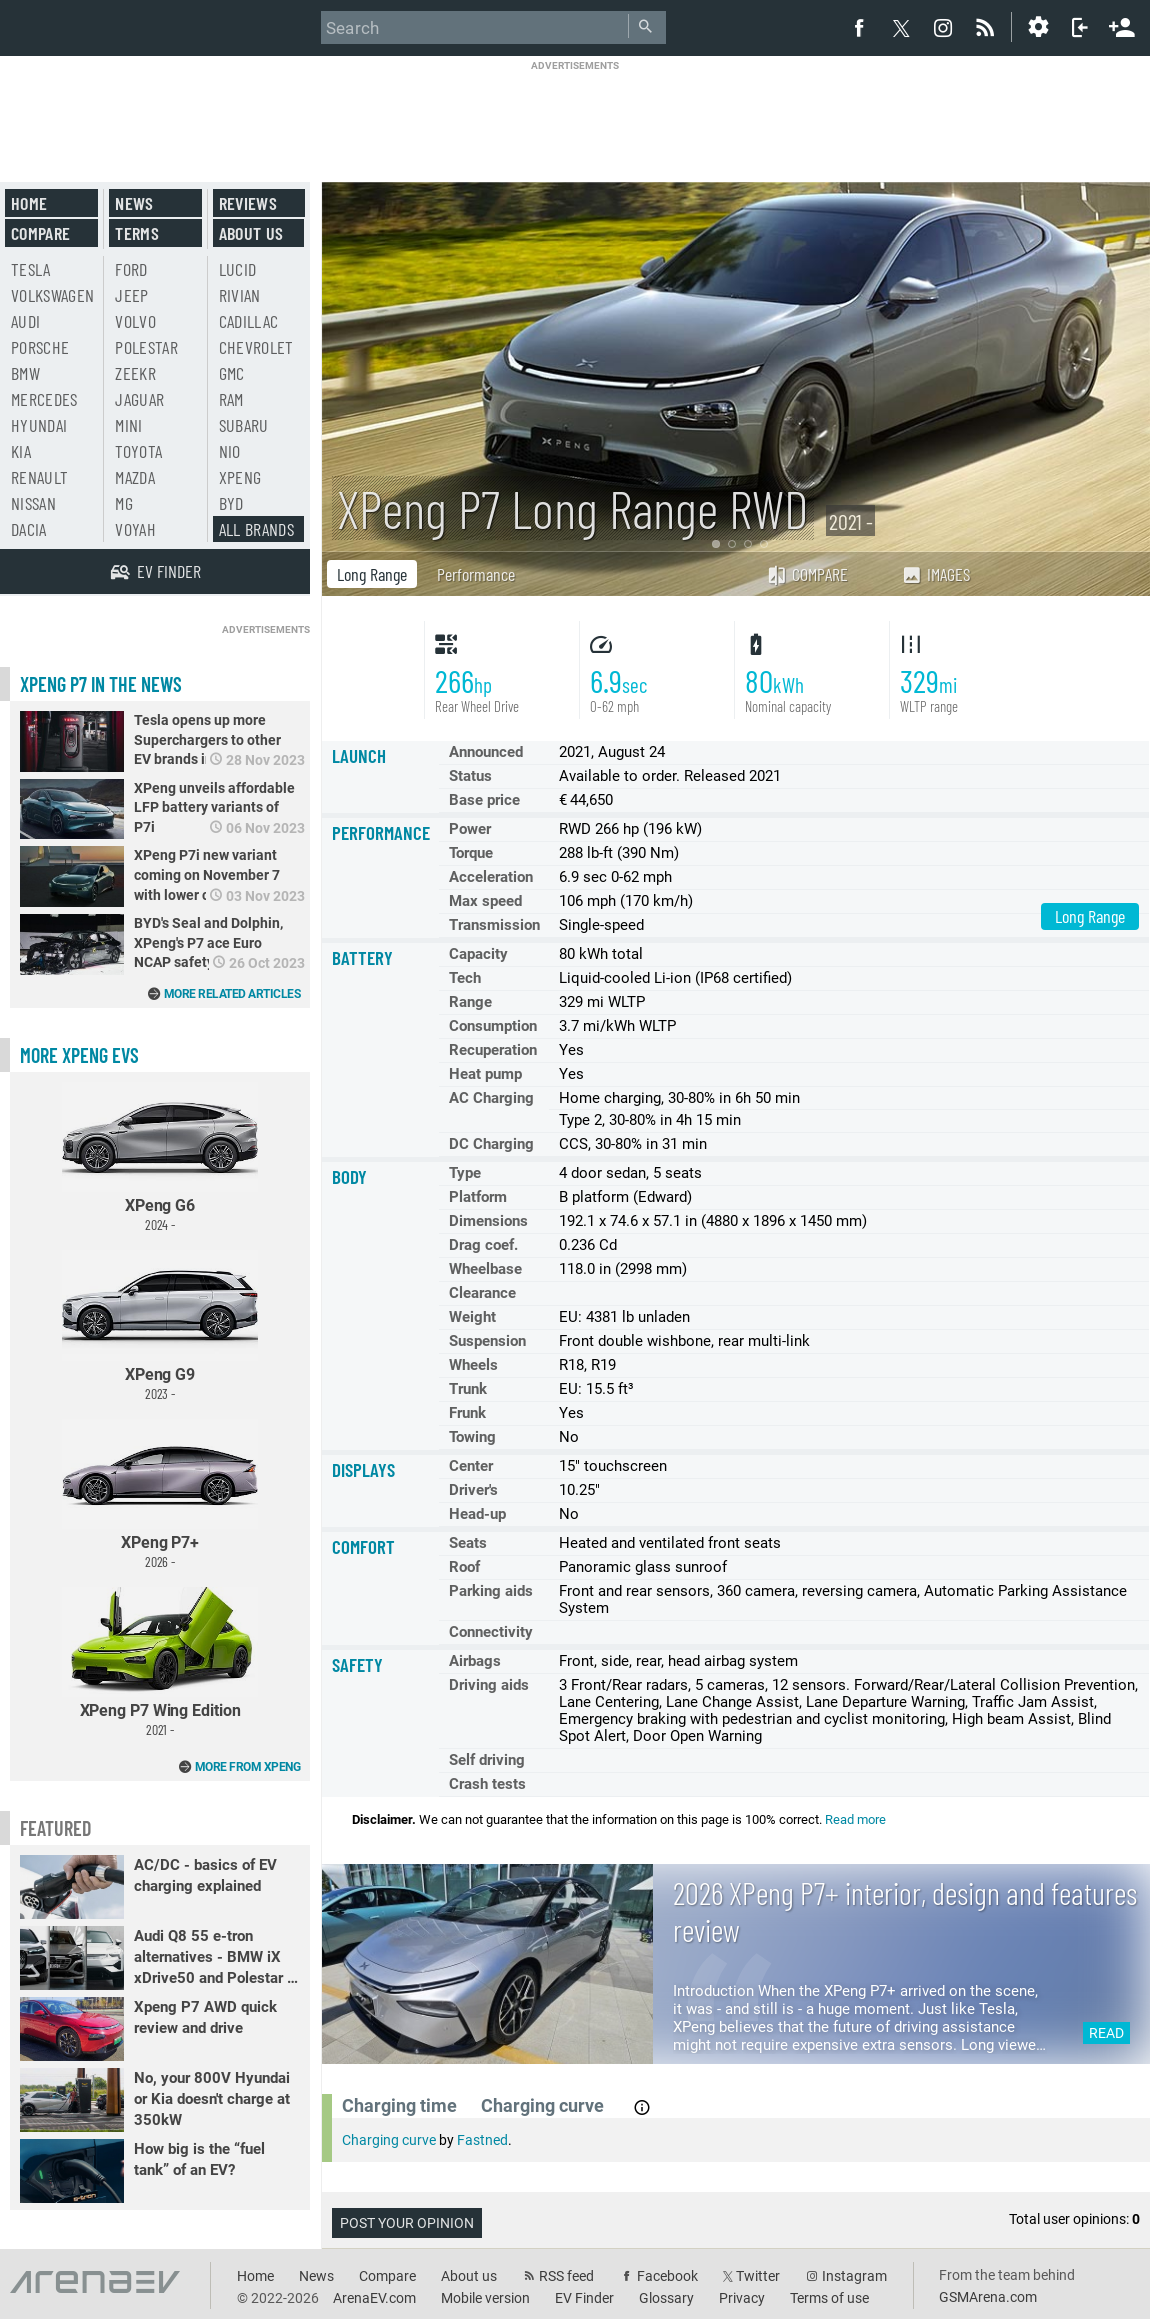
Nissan (33, 503)
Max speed (485, 901)
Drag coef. (483, 1245)
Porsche (40, 347)
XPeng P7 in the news (101, 684)
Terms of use (829, 2298)
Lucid (238, 269)
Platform (478, 1197)
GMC (232, 373)
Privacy (742, 2298)
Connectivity (491, 1632)
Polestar (146, 347)
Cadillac (249, 321)
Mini (128, 425)
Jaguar (139, 399)
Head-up (477, 1514)
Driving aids (489, 1685)
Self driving (487, 1760)
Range (470, 1002)
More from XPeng (248, 1767)
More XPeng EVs (79, 1055)
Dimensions (488, 1221)
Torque (471, 853)
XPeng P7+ (160, 1494)
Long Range (372, 574)
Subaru (244, 425)
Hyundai (39, 425)
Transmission (494, 925)
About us (251, 233)
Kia (21, 451)
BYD (231, 503)
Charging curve (389, 2140)
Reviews (248, 203)
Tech (465, 978)
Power (470, 829)
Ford (131, 269)
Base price (484, 800)
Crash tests (487, 1784)
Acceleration (491, 877)
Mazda (135, 477)
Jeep (131, 295)
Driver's (473, 1490)
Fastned (482, 2140)
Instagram (854, 2276)
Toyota (138, 451)
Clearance (482, 1293)
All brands (257, 529)
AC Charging (491, 1098)
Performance (476, 574)
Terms (137, 233)
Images (935, 574)
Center (471, 1466)
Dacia (29, 529)
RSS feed (566, 2276)
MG (124, 503)
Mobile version (485, 2298)
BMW (25, 373)
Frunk (467, 1413)
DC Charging (491, 1144)
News (134, 203)
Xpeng (240, 477)
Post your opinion (407, 2223)
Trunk (468, 1389)
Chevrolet (256, 347)
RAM (231, 399)
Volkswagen (53, 295)
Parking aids (491, 1591)
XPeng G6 (160, 1157)
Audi (25, 321)
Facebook (667, 2276)
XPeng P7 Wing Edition (160, 1662)
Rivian (240, 295)
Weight (472, 1317)
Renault (39, 477)
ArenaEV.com (374, 2298)
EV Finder (584, 2298)
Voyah (135, 529)
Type (465, 1173)
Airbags (475, 1661)
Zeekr (135, 373)
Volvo (135, 321)
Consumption (493, 1026)
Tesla (31, 269)
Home (29, 203)
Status (470, 776)
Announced (486, 752)
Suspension (487, 1341)
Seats (468, 1543)
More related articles (232, 994)
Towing (472, 1437)
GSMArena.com (988, 2297)
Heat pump (485, 1074)
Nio (230, 451)
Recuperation (493, 1050)
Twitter (758, 2276)
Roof (464, 1567)
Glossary (666, 2298)
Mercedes (44, 399)
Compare (807, 574)
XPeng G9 (160, 1325)
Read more (855, 1819)
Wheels (473, 1365)
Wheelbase (485, 1269)
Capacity (478, 954)
